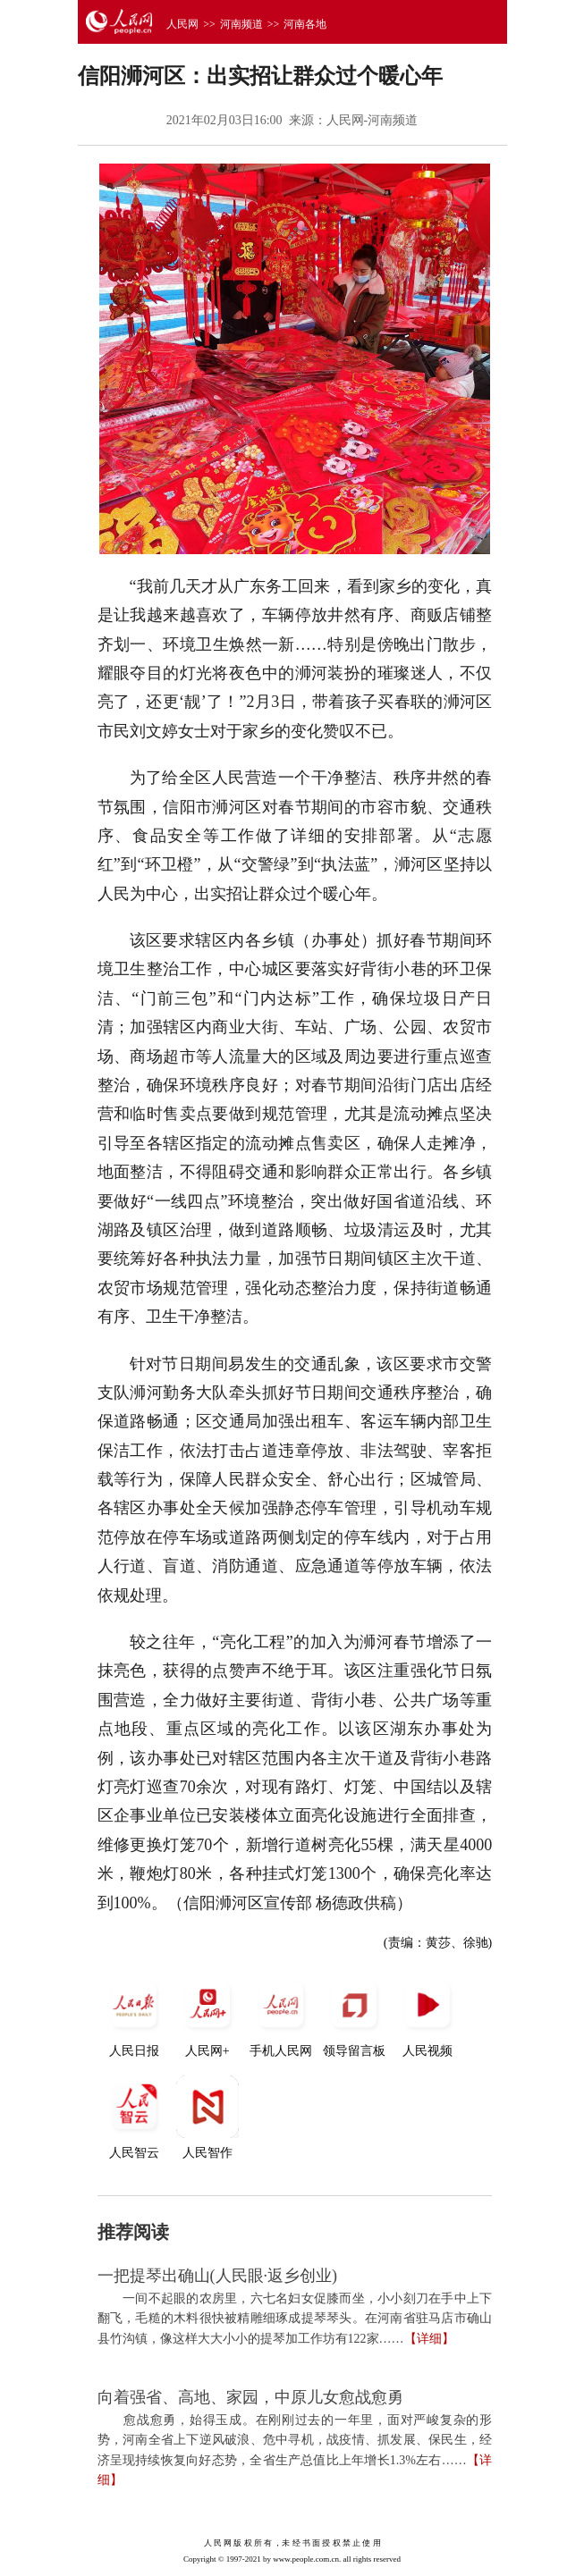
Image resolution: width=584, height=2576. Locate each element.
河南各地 (305, 24)
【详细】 (429, 2338)
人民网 (182, 24)
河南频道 (241, 24)
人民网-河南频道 (372, 120)
